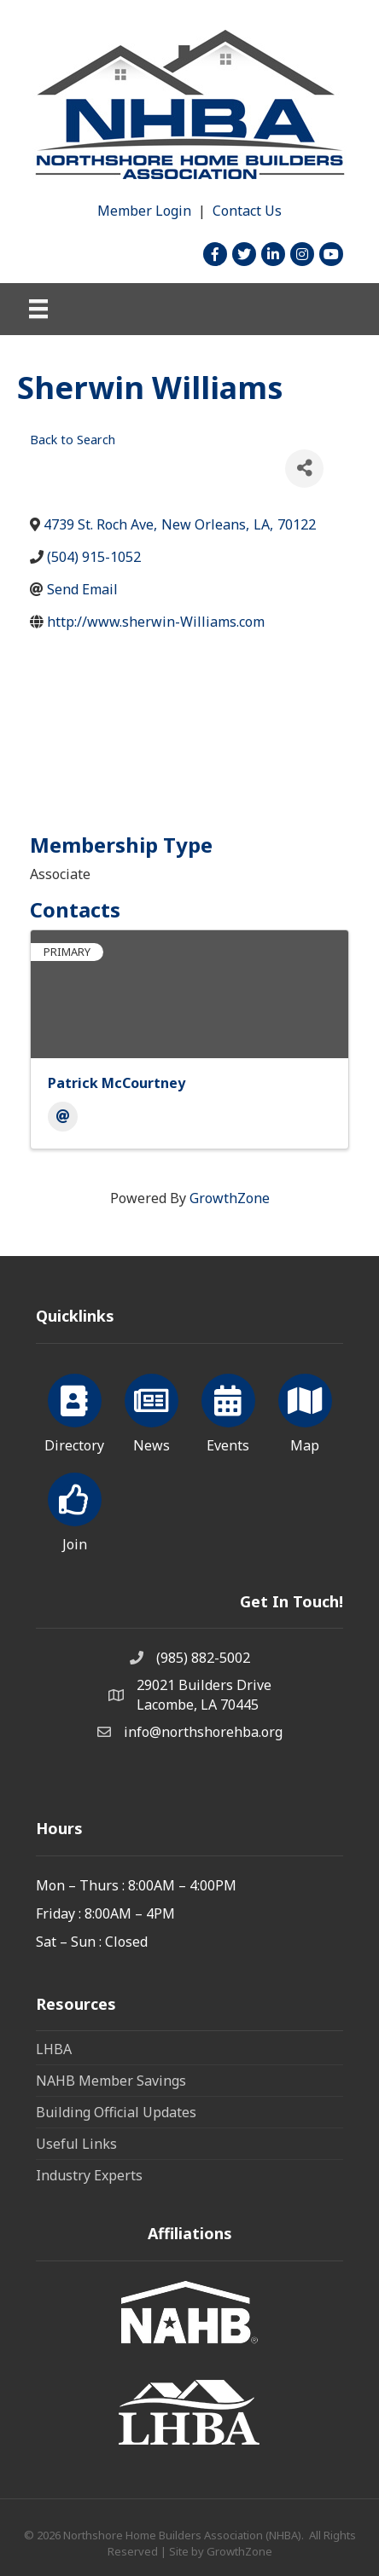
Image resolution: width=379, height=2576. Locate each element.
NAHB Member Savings (111, 2080)
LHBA (54, 2049)
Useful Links (76, 2143)
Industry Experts (89, 2175)
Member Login (144, 210)
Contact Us (247, 210)
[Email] (63, 1117)
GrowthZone (230, 1198)
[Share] (304, 468)
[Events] (228, 1410)
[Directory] (74, 1410)
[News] (151, 1410)
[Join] (74, 1509)
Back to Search (72, 439)
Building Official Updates (116, 2112)
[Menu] (38, 308)
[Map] (305, 1410)
